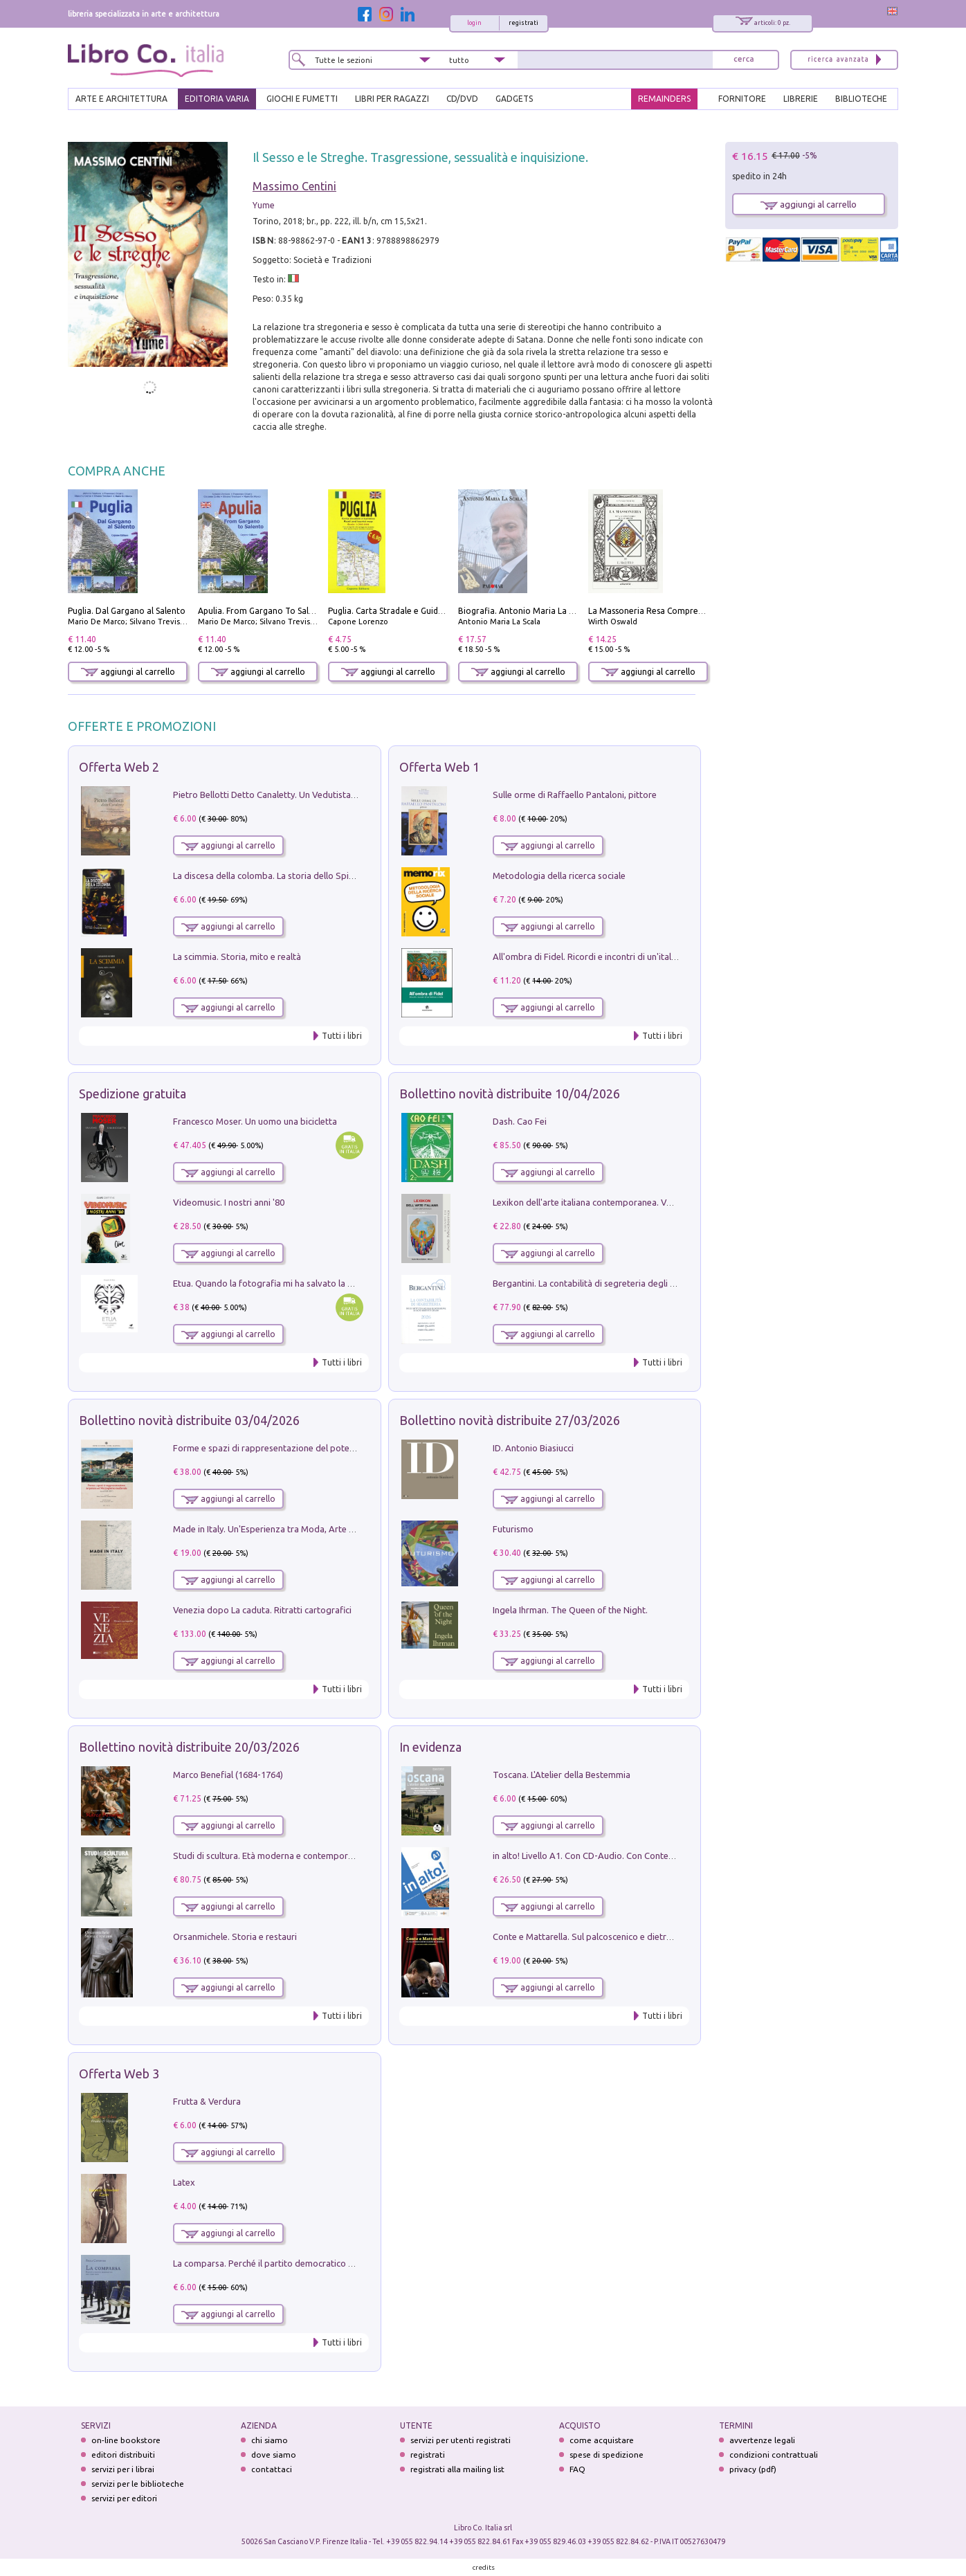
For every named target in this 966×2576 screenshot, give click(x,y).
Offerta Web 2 (119, 767)
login (474, 22)
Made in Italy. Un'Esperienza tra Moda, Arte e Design (278, 1529)
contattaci (271, 2469)
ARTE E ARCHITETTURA (121, 98)
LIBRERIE (800, 98)
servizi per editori (124, 2498)
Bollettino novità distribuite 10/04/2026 (509, 1093)
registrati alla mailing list (457, 2469)
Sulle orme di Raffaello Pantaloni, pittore (575, 794)
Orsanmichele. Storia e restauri (235, 1936)
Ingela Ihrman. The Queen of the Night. (570, 1610)
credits (484, 2567)
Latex (184, 2182)
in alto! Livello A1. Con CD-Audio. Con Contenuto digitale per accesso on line (645, 1855)
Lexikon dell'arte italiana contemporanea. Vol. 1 (588, 1202)
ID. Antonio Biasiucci (533, 1448)
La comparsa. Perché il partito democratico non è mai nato (290, 2263)
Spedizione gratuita (132, 1093)
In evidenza (430, 1747)
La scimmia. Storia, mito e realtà (237, 956)
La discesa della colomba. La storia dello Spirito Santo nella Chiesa (306, 875)
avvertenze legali (762, 2440)
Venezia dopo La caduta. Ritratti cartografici (262, 1610)
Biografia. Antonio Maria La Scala (523, 610)
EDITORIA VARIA (217, 98)
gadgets (514, 98)
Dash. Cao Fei (520, 1121)
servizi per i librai (122, 2469)
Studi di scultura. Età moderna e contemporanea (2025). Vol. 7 (297, 1855)
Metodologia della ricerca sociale (559, 875)
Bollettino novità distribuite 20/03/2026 (189, 1747)
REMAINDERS (664, 98)
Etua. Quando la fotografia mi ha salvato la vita (268, 1283)
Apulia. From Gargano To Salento (262, 610)
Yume (264, 205)
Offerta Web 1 (439, 767)
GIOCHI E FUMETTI (302, 98)
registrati (523, 22)
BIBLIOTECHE (861, 98)
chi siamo (269, 2440)
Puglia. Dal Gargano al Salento (126, 610)
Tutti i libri (342, 1035)
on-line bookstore (126, 2440)
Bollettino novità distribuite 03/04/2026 (189, 1420)
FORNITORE (742, 98)
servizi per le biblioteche (137, 2483)
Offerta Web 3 (119, 2073)
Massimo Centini (294, 186)
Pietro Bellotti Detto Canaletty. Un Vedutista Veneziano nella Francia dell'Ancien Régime (349, 794)
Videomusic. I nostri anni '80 (228, 1202)
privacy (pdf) (752, 2469)
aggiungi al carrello (128, 671)
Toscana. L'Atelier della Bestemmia (561, 1774)
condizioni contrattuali (773, 2454)
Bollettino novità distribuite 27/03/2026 (509, 1420)
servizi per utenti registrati (460, 2440)
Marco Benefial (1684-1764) (228, 1774)
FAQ (577, 2469)
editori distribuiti (123, 2454)
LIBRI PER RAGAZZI (392, 98)
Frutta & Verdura (207, 2101)
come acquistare (601, 2440)
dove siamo (273, 2454)
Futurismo (513, 1529)
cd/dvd (462, 98)
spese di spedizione (606, 2454)
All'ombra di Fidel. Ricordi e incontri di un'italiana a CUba (606, 956)
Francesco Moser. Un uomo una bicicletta (255, 1121)
